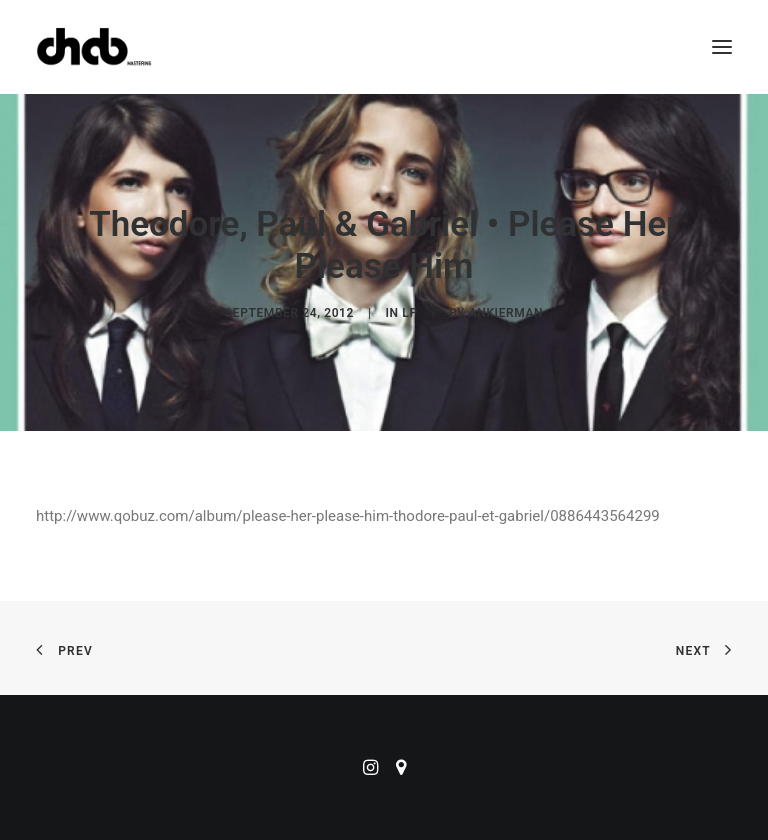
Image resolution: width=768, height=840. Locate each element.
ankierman (506, 313)
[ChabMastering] (94, 47)
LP (409, 313)
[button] (722, 47)
